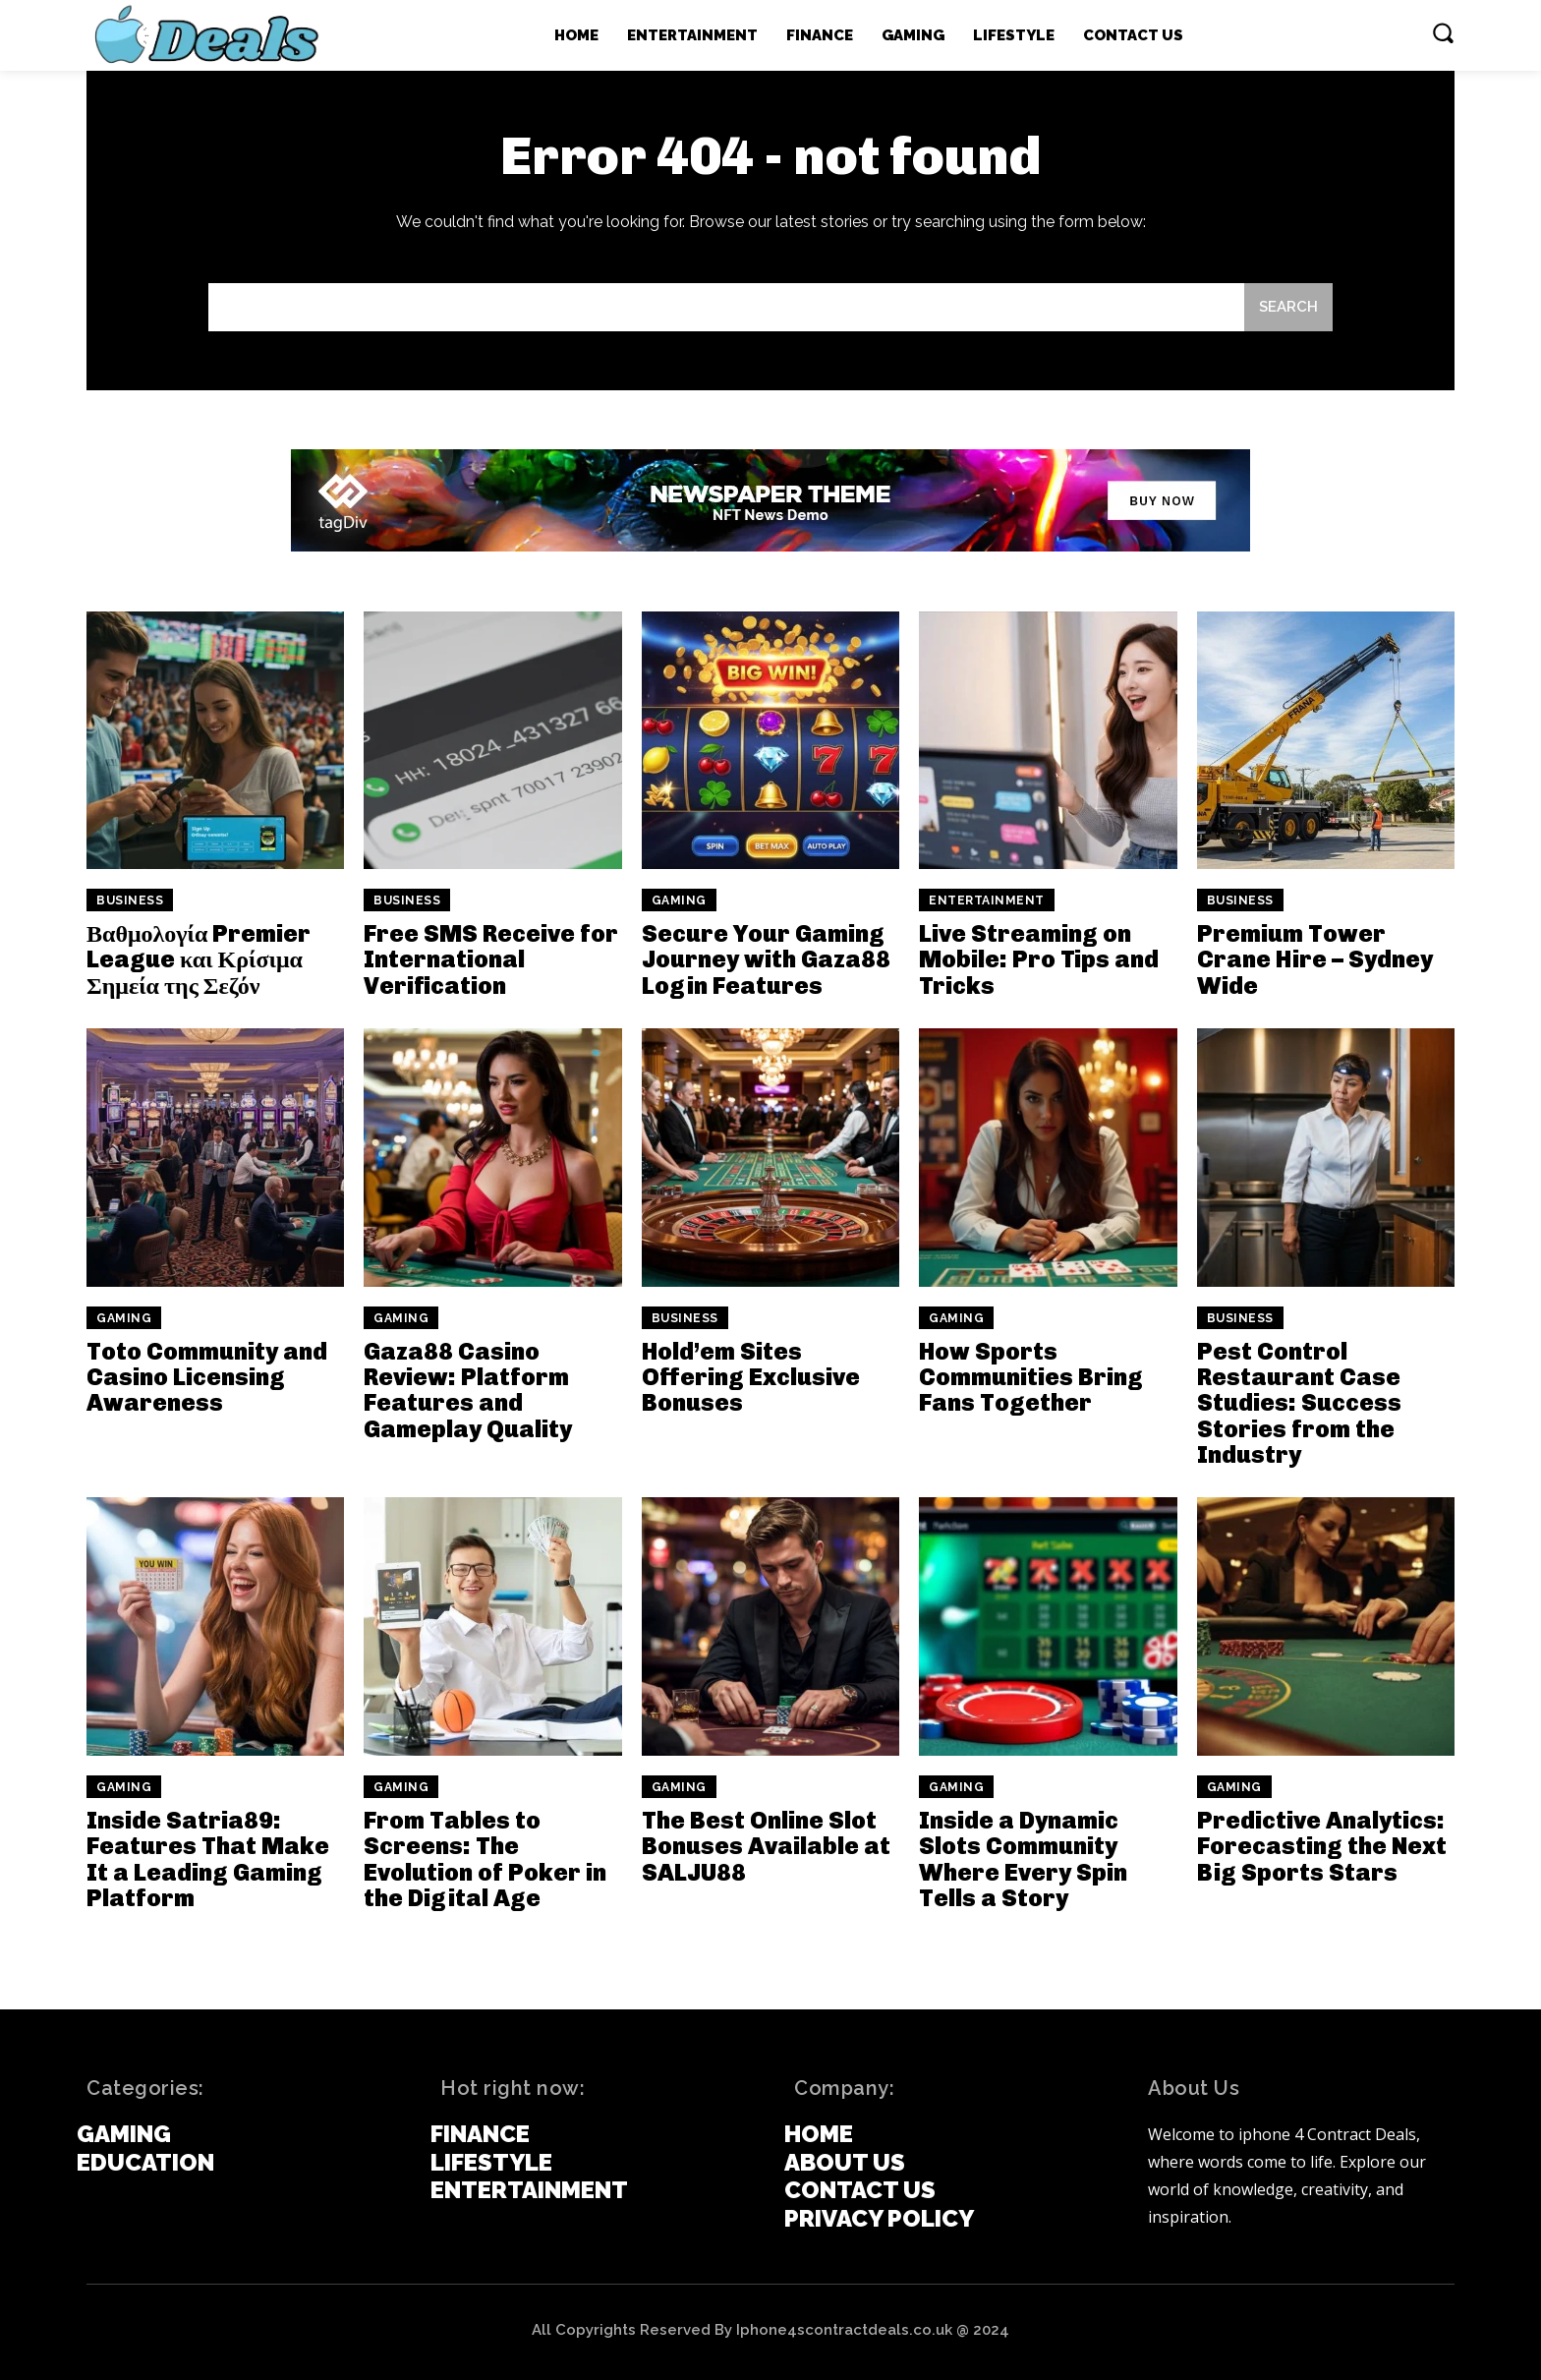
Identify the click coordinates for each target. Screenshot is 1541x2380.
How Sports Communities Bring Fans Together (1031, 1377)
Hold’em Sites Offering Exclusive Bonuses (751, 1377)
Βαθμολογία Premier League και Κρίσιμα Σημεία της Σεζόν (198, 959)
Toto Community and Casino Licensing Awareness (206, 1377)
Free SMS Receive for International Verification (491, 959)
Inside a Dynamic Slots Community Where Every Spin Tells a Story (1023, 1859)
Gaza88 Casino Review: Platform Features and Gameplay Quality (468, 1390)
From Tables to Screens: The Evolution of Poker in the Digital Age (485, 1859)
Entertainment (987, 900)
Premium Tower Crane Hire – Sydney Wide (1315, 959)
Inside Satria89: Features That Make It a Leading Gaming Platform (207, 1859)
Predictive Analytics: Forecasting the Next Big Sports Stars (1322, 1846)
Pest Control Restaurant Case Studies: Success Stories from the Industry (1299, 1403)
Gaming (679, 900)
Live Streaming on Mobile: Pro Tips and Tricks (1039, 959)
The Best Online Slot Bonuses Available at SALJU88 (766, 1846)
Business (129, 900)
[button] (1443, 32)
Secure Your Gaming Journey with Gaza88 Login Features (766, 959)
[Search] (1288, 307)
